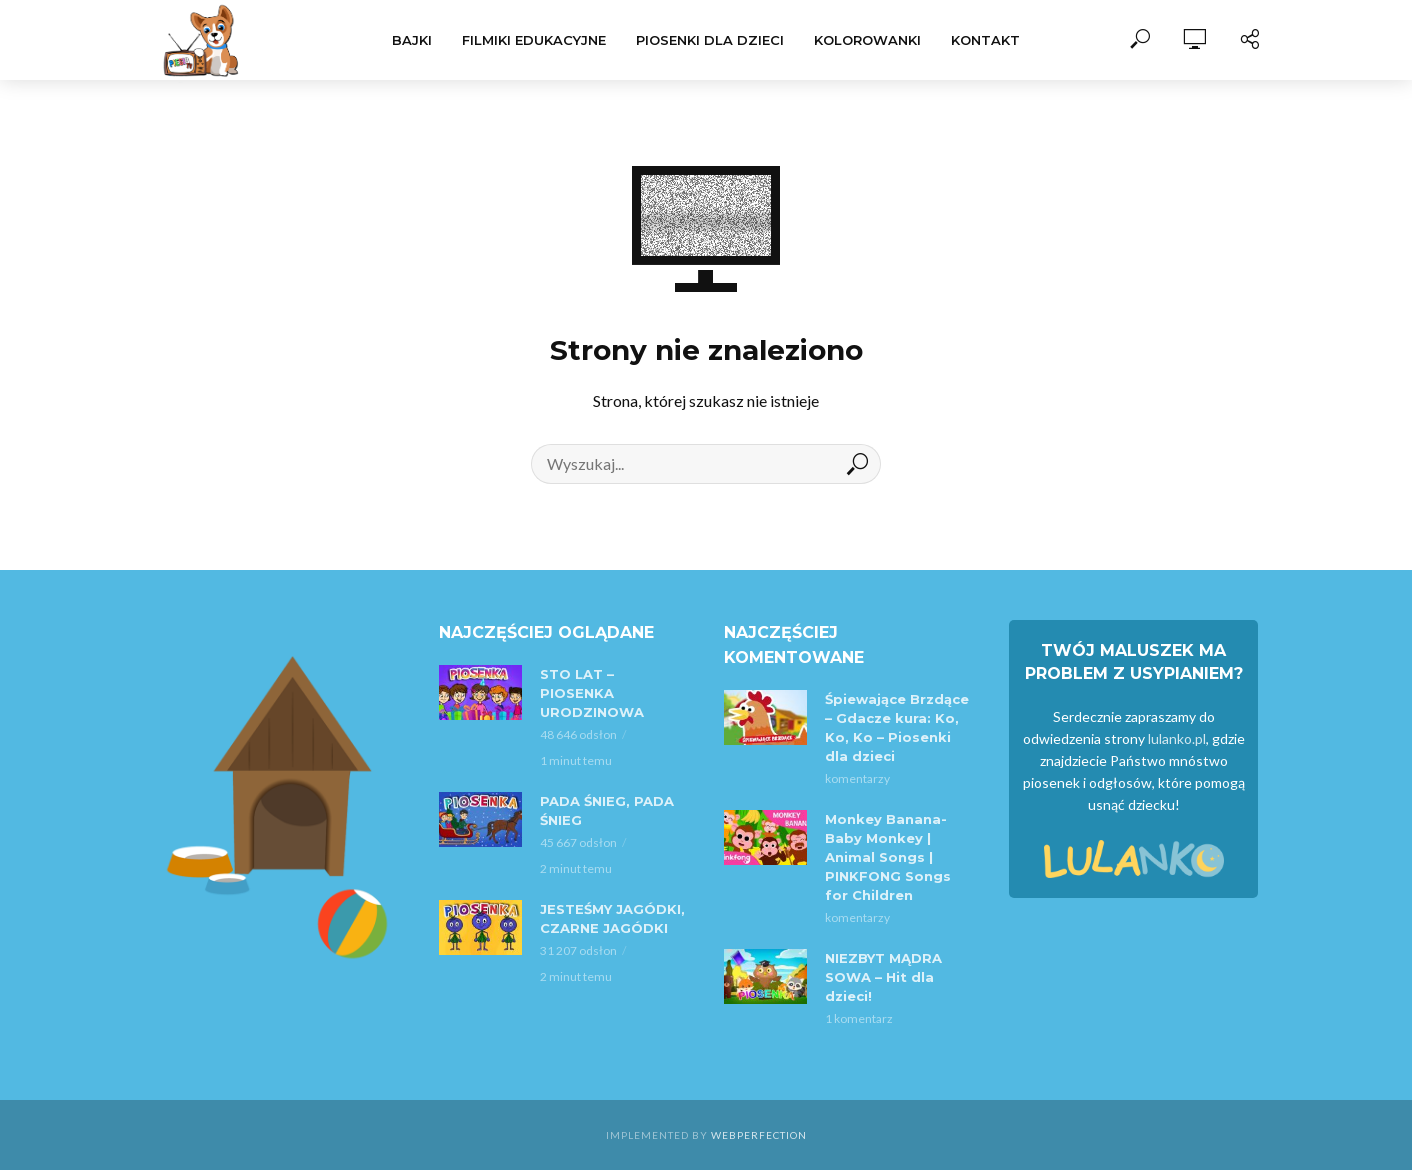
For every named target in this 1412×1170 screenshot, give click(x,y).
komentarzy (857, 778)
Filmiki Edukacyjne (534, 40)
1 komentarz (859, 1018)
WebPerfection (759, 1135)
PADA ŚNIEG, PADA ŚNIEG (607, 810)
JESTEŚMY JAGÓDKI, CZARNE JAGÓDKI (612, 918)
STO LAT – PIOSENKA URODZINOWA (592, 693)
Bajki (412, 40)
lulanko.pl (1177, 738)
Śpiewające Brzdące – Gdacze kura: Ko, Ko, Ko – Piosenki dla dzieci (897, 727)
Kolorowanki (867, 40)
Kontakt (985, 40)
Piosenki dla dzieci (710, 40)
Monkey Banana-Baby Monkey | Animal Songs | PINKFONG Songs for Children (888, 857)
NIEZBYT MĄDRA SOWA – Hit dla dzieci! (883, 977)
